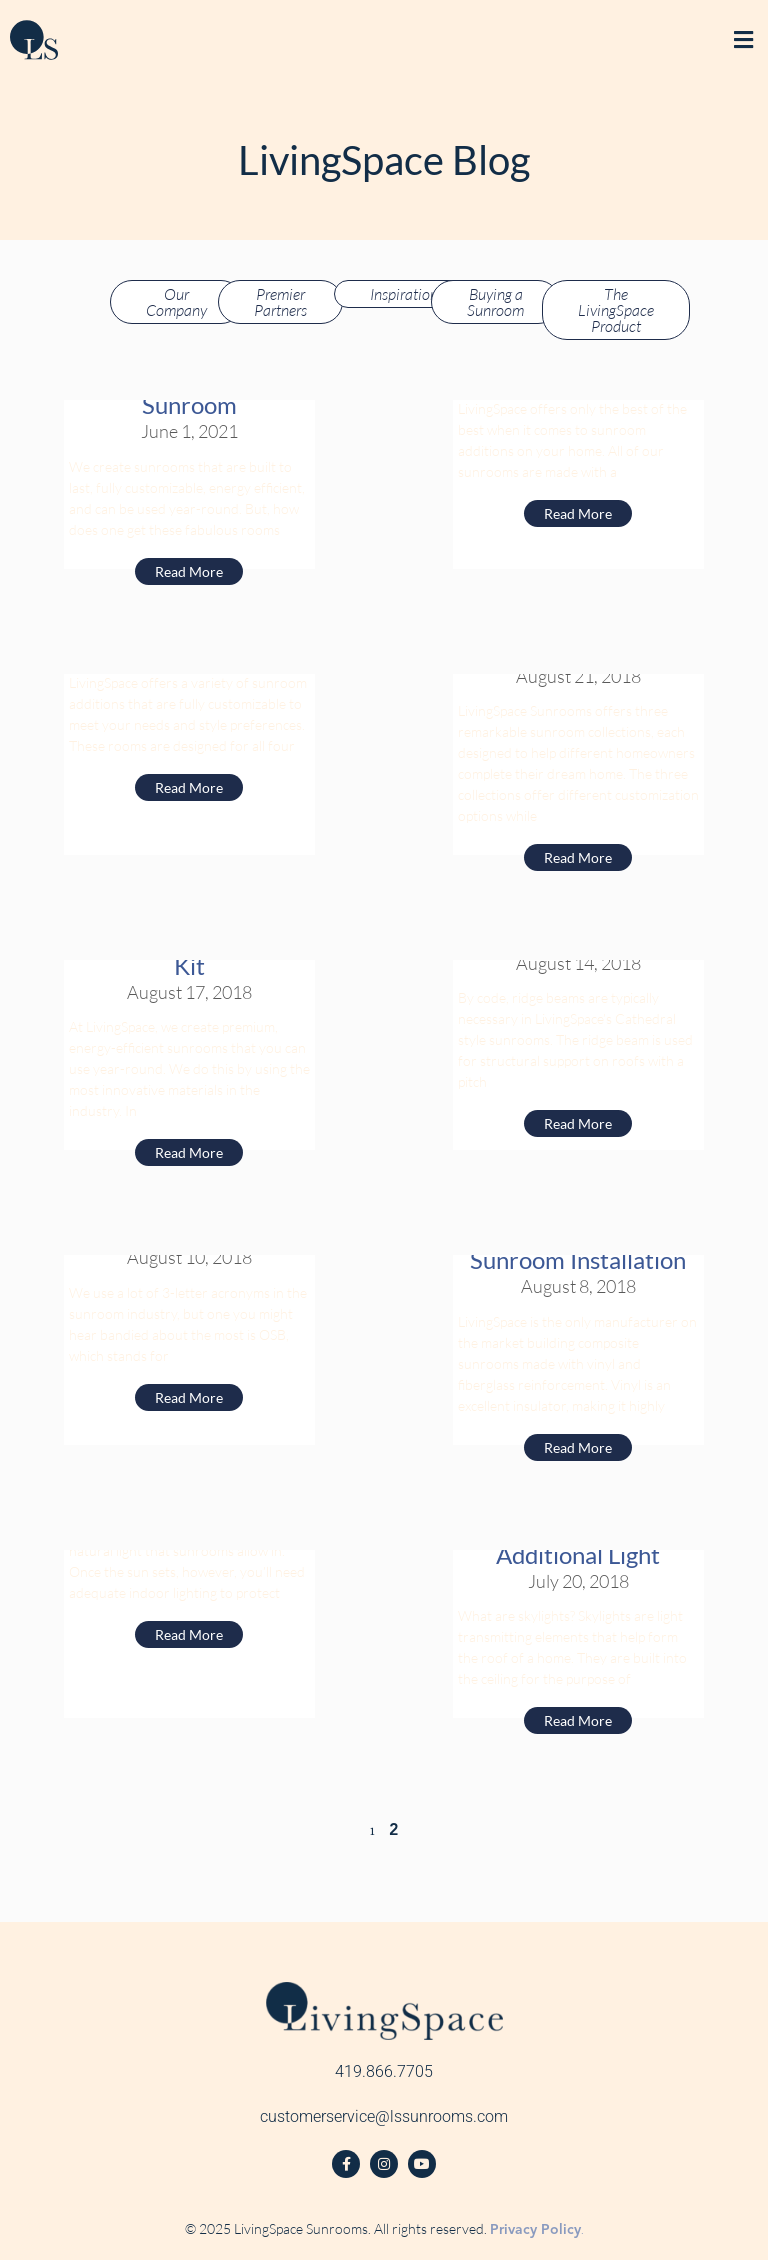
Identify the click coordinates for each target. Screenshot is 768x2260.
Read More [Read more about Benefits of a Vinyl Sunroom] (578, 513)
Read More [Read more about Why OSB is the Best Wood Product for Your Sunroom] (189, 1397)
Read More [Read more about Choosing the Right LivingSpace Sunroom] (189, 787)
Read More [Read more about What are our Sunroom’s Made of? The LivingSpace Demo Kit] (189, 1152)
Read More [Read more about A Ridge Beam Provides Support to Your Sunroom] (578, 1123)
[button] (743, 40)
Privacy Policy (535, 2229)
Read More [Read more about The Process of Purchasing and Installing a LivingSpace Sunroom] (189, 571)
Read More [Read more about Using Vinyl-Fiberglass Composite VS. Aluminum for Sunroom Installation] (578, 1447)
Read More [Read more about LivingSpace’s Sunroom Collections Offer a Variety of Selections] (578, 857)
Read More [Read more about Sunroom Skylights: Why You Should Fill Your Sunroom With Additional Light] (578, 1720)
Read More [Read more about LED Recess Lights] (189, 1634)
